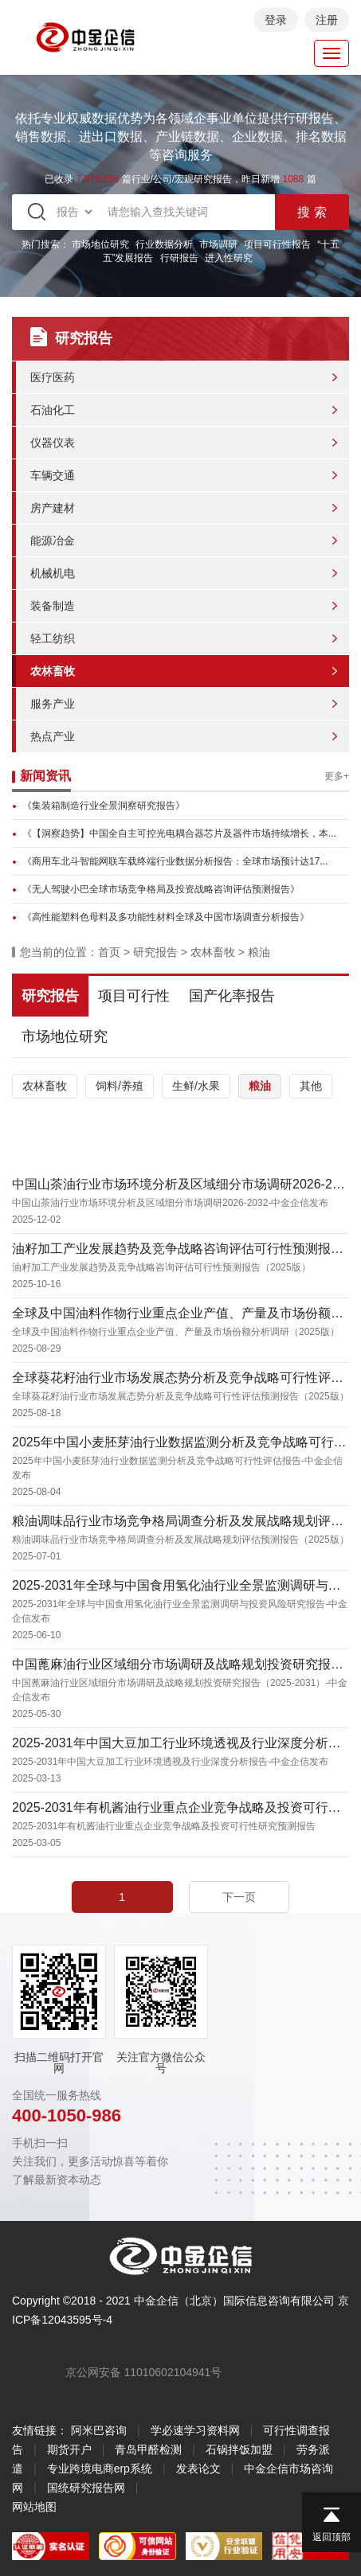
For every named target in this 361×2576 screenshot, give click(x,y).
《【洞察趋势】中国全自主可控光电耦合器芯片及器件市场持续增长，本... (179, 833)
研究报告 (155, 952)
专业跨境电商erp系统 (99, 2468)
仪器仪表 (52, 442)
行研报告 (179, 257)
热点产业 (52, 736)
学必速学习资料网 (195, 2430)
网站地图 (34, 2506)
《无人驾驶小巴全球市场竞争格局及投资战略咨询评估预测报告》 (161, 889)
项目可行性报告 (277, 244)
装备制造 (52, 605)
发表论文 (198, 2468)
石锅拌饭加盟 (239, 2449)
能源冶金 (52, 540)
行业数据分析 (164, 244)
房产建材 (52, 508)
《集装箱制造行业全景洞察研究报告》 (103, 805)
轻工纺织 (52, 638)
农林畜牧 (52, 671)
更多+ (336, 776)
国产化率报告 (232, 996)
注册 (327, 20)
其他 (311, 1085)
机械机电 (52, 573)
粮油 (259, 952)
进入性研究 (229, 257)
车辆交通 (52, 475)
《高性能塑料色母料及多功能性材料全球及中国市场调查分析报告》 (165, 917)
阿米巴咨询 (99, 2430)
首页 (109, 952)
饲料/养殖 (119, 1085)
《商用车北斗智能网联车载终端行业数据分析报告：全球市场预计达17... (175, 861)
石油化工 (52, 410)
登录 (276, 20)
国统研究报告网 (86, 2487)
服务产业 (52, 703)
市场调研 (218, 244)
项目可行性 (134, 996)
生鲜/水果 (196, 1085)
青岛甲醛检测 (148, 2449)
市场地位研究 (100, 244)
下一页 (239, 1897)
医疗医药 (52, 377)
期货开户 (69, 2449)
